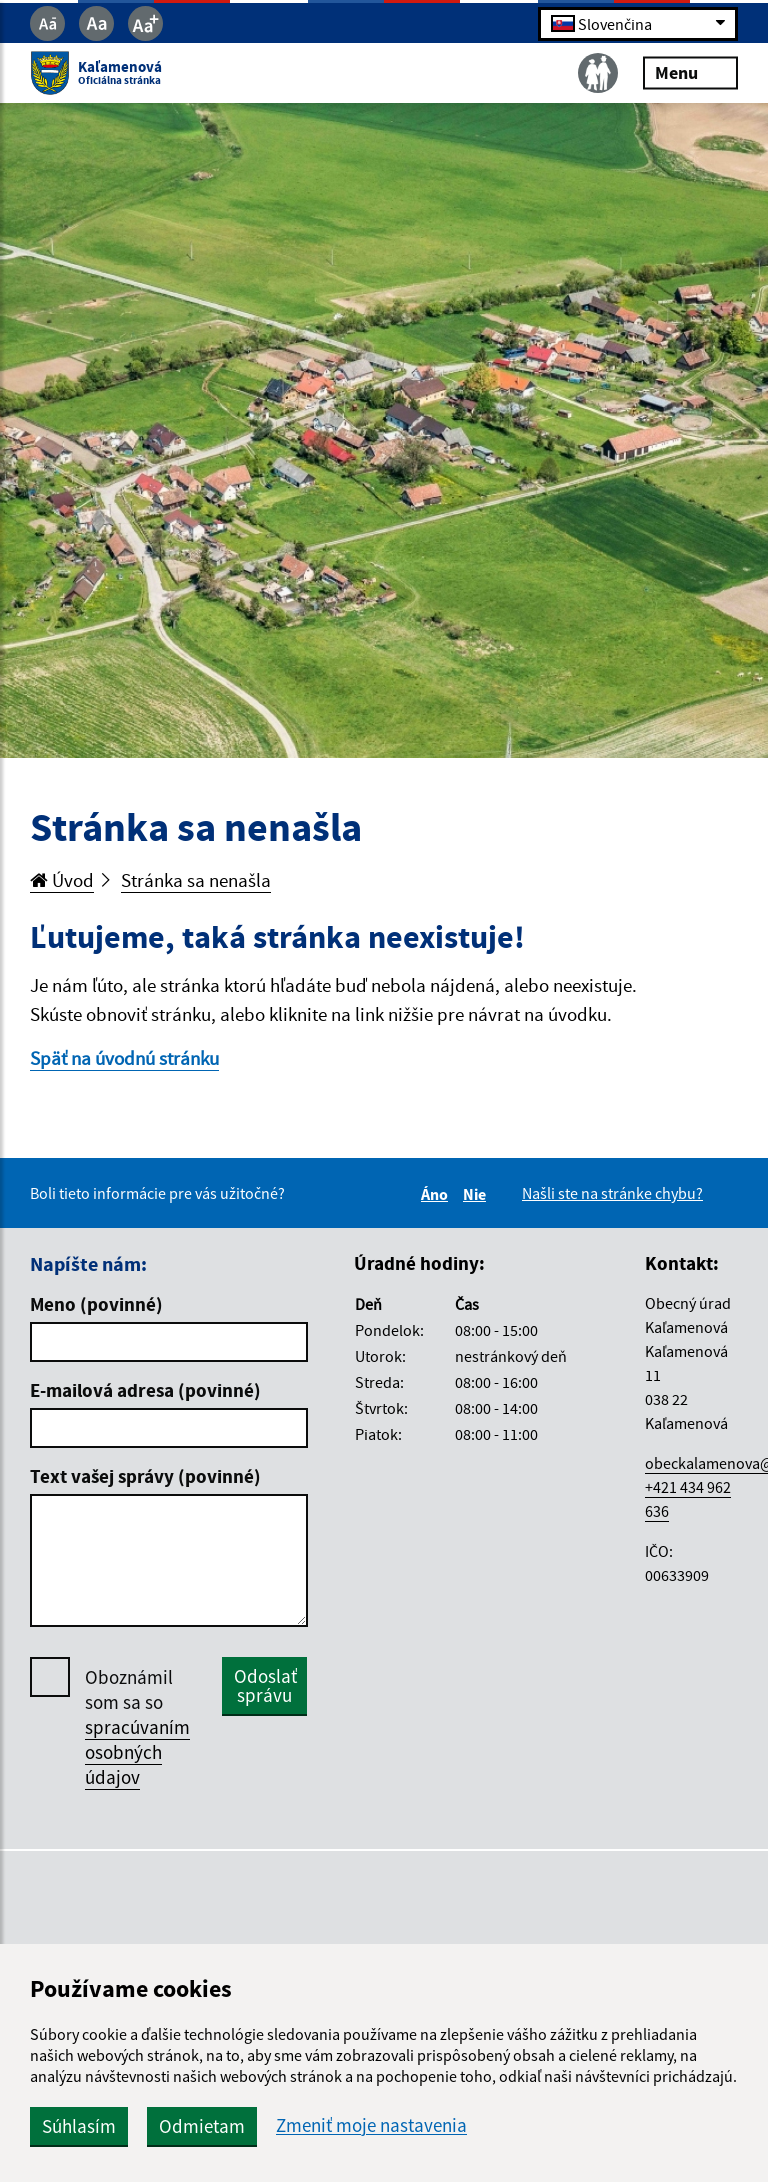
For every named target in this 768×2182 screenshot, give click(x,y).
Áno (437, 1194)
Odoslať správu (265, 1685)
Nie (477, 1194)
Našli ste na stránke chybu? (612, 1193)
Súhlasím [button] (79, 2126)
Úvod (62, 880)
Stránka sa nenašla (196, 880)
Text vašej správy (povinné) (145, 1476)
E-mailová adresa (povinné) (145, 1390)
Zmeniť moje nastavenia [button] (371, 2125)
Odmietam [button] (202, 2126)
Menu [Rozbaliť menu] (690, 72)
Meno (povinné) (96, 1304)
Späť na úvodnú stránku (124, 1058)
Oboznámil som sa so (137, 1727)
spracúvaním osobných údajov (137, 1752)
